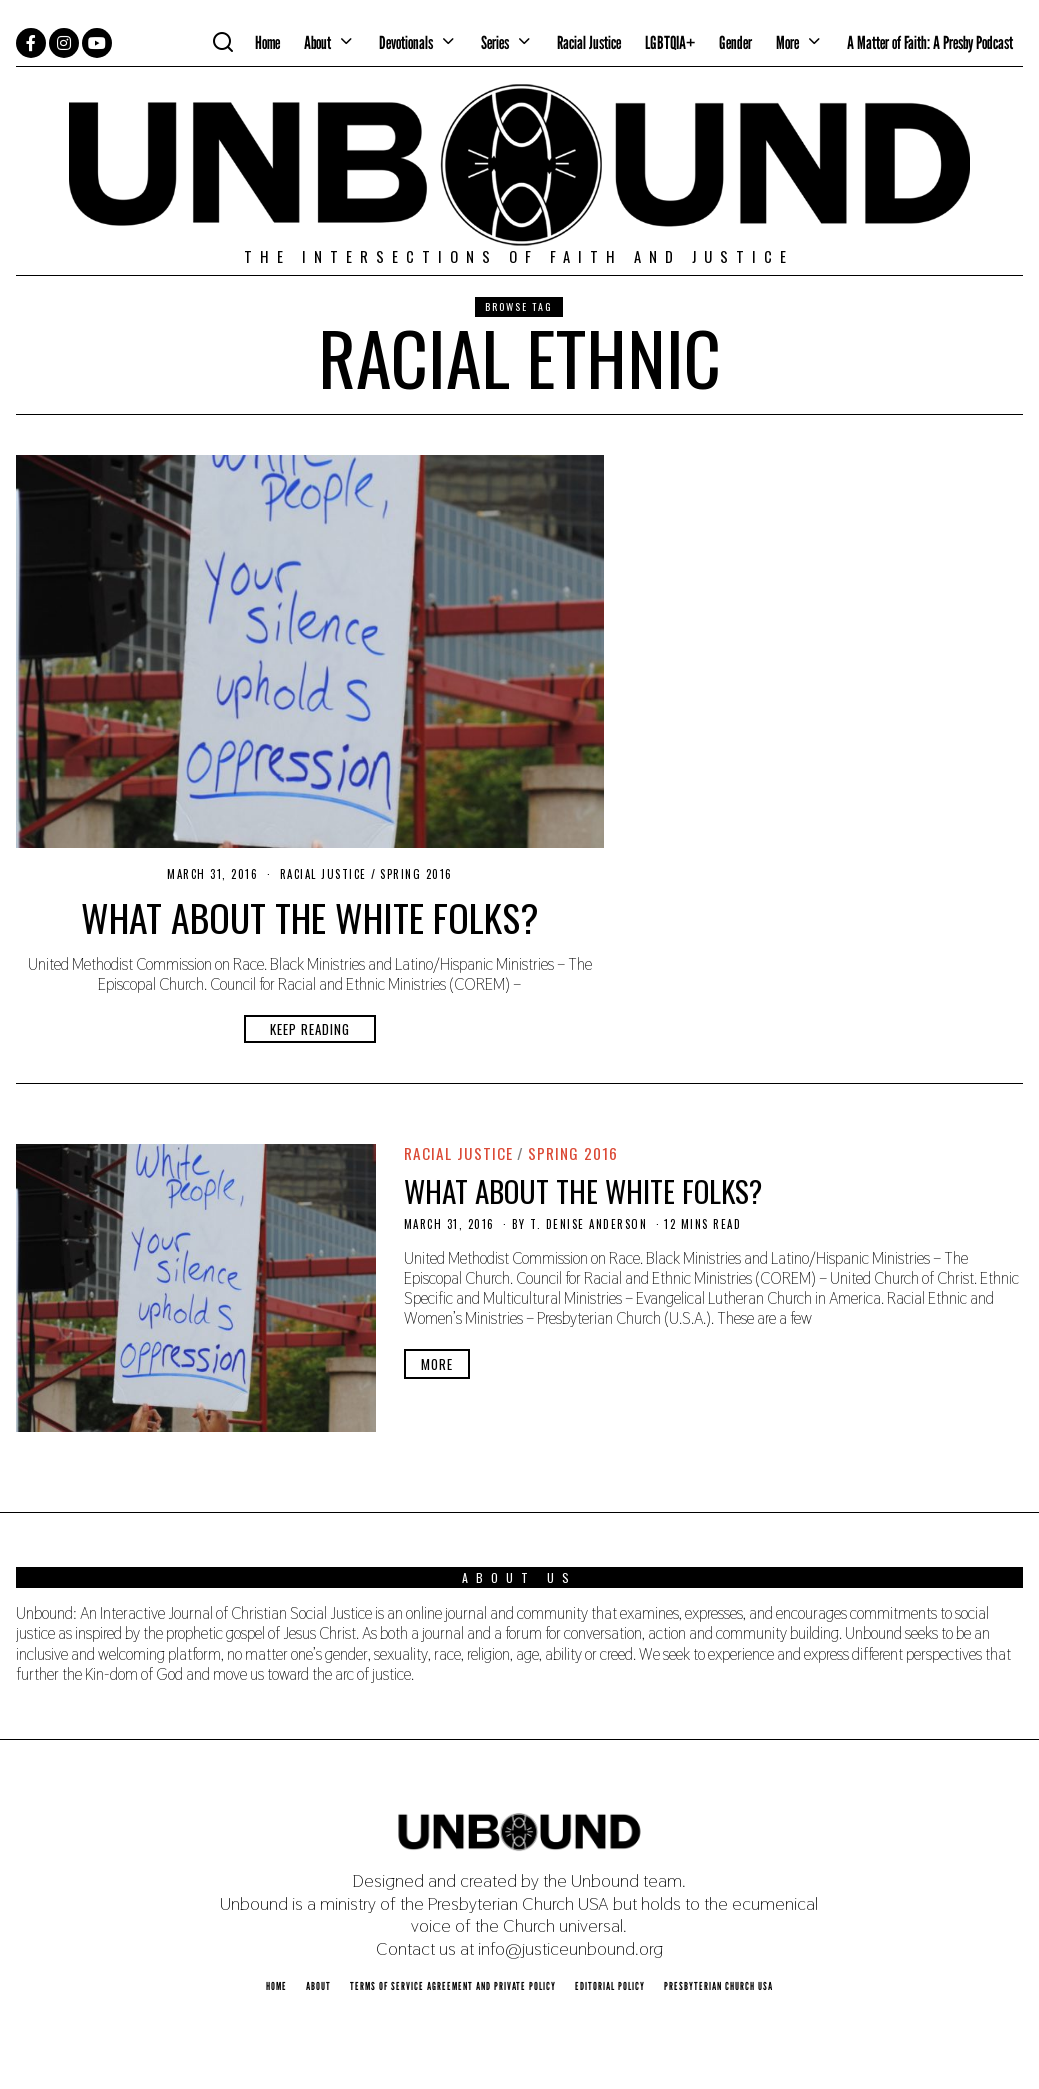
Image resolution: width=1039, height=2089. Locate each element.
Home (267, 42)
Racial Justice (589, 42)
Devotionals (406, 42)
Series (495, 42)
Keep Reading (310, 1029)
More (787, 42)
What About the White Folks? (310, 917)
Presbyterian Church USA (718, 1986)
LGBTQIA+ (670, 42)
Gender (735, 42)
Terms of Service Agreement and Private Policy (453, 1986)
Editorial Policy (610, 1986)
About (317, 42)
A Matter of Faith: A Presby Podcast (930, 42)
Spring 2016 (416, 874)
